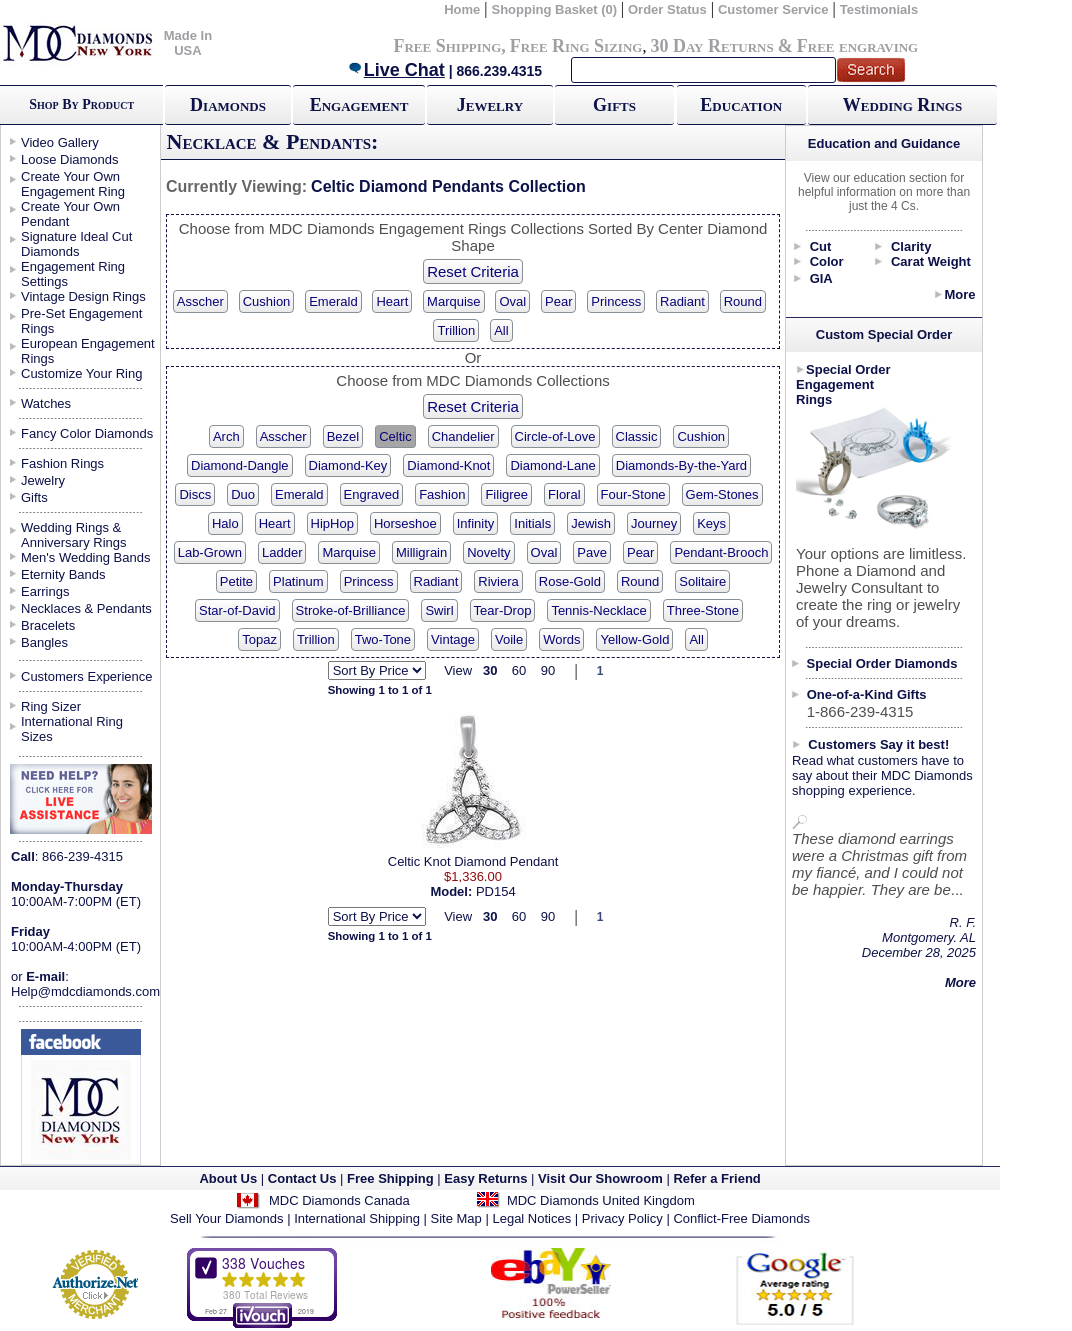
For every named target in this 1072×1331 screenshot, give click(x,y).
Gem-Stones (722, 494)
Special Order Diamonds (882, 663)
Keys (711, 523)
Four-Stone (633, 494)
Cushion (267, 301)
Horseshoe (405, 523)
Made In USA (188, 43)
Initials (532, 523)
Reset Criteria (473, 271)
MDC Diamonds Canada (339, 1200)
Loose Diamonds (70, 159)
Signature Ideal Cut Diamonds (76, 244)
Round (743, 301)
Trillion (456, 330)
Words (561, 639)
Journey (654, 523)
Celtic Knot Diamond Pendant (473, 861)
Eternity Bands (63, 574)
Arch (226, 436)
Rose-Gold (570, 581)
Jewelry (490, 105)
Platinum (298, 581)
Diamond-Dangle (240, 465)
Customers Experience (87, 676)
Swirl (439, 610)
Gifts (614, 105)
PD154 (496, 891)
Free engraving (857, 46)
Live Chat (396, 70)
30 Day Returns (711, 46)
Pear (558, 301)
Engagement (359, 105)
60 (519, 670)
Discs (195, 494)
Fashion (442, 494)
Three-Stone (703, 610)
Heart (392, 301)
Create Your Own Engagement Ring (73, 184)
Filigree (506, 494)
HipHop (332, 523)
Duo (243, 494)
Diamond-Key (348, 465)
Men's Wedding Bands (85, 557)
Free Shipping (447, 46)
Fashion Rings (62, 463)
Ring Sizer (51, 706)
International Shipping (357, 1218)
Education (741, 105)
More (959, 294)
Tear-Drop (503, 610)
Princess (616, 301)
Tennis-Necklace (598, 610)
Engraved (372, 494)
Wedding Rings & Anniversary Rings (74, 535)
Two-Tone (383, 639)
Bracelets (48, 625)
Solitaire (702, 581)
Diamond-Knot (448, 465)
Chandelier (463, 436)
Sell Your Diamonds (226, 1218)
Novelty (488, 552)
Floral (564, 494)
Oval (512, 301)
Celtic (395, 436)
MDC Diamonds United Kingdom (601, 1200)
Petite (236, 581)
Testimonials (879, 9)
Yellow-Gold (634, 639)
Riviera (498, 581)
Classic (637, 436)
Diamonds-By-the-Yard (681, 465)
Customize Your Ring (81, 373)
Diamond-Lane (552, 465)
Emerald (333, 301)
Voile (509, 639)
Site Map (456, 1218)
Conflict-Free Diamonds (741, 1218)
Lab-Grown (210, 552)
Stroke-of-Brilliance (351, 610)
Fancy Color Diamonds (87, 433)
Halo (225, 523)
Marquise (453, 301)
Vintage (453, 639)
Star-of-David (237, 610)
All (501, 330)
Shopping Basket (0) (555, 9)
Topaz (259, 639)
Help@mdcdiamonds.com (85, 991)
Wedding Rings (902, 105)
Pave (592, 552)
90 (548, 670)
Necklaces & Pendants (86, 608)
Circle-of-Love (555, 436)
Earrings (45, 591)
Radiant (682, 301)
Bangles (44, 642)
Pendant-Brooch (721, 552)
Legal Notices (531, 1218)
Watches (46, 403)
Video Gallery (60, 142)
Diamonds (228, 105)
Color (827, 261)
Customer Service (773, 9)
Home (462, 9)
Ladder (282, 552)
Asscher (200, 301)
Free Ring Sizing (576, 46)
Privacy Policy (622, 1218)
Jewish (591, 523)
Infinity (476, 523)
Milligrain (421, 552)
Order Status (667, 9)
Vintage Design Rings (83, 296)
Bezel (343, 436)
